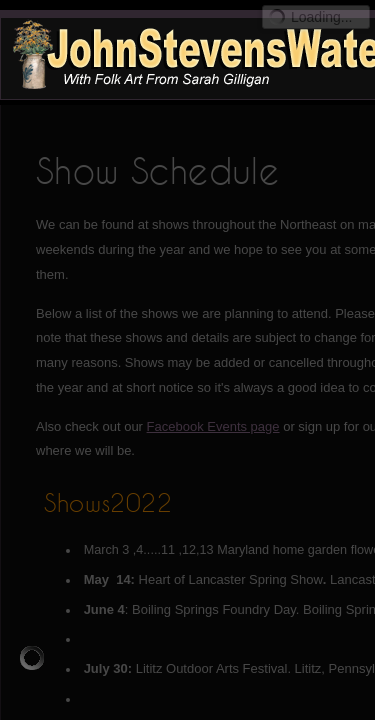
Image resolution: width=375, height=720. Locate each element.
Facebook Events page (213, 426)
